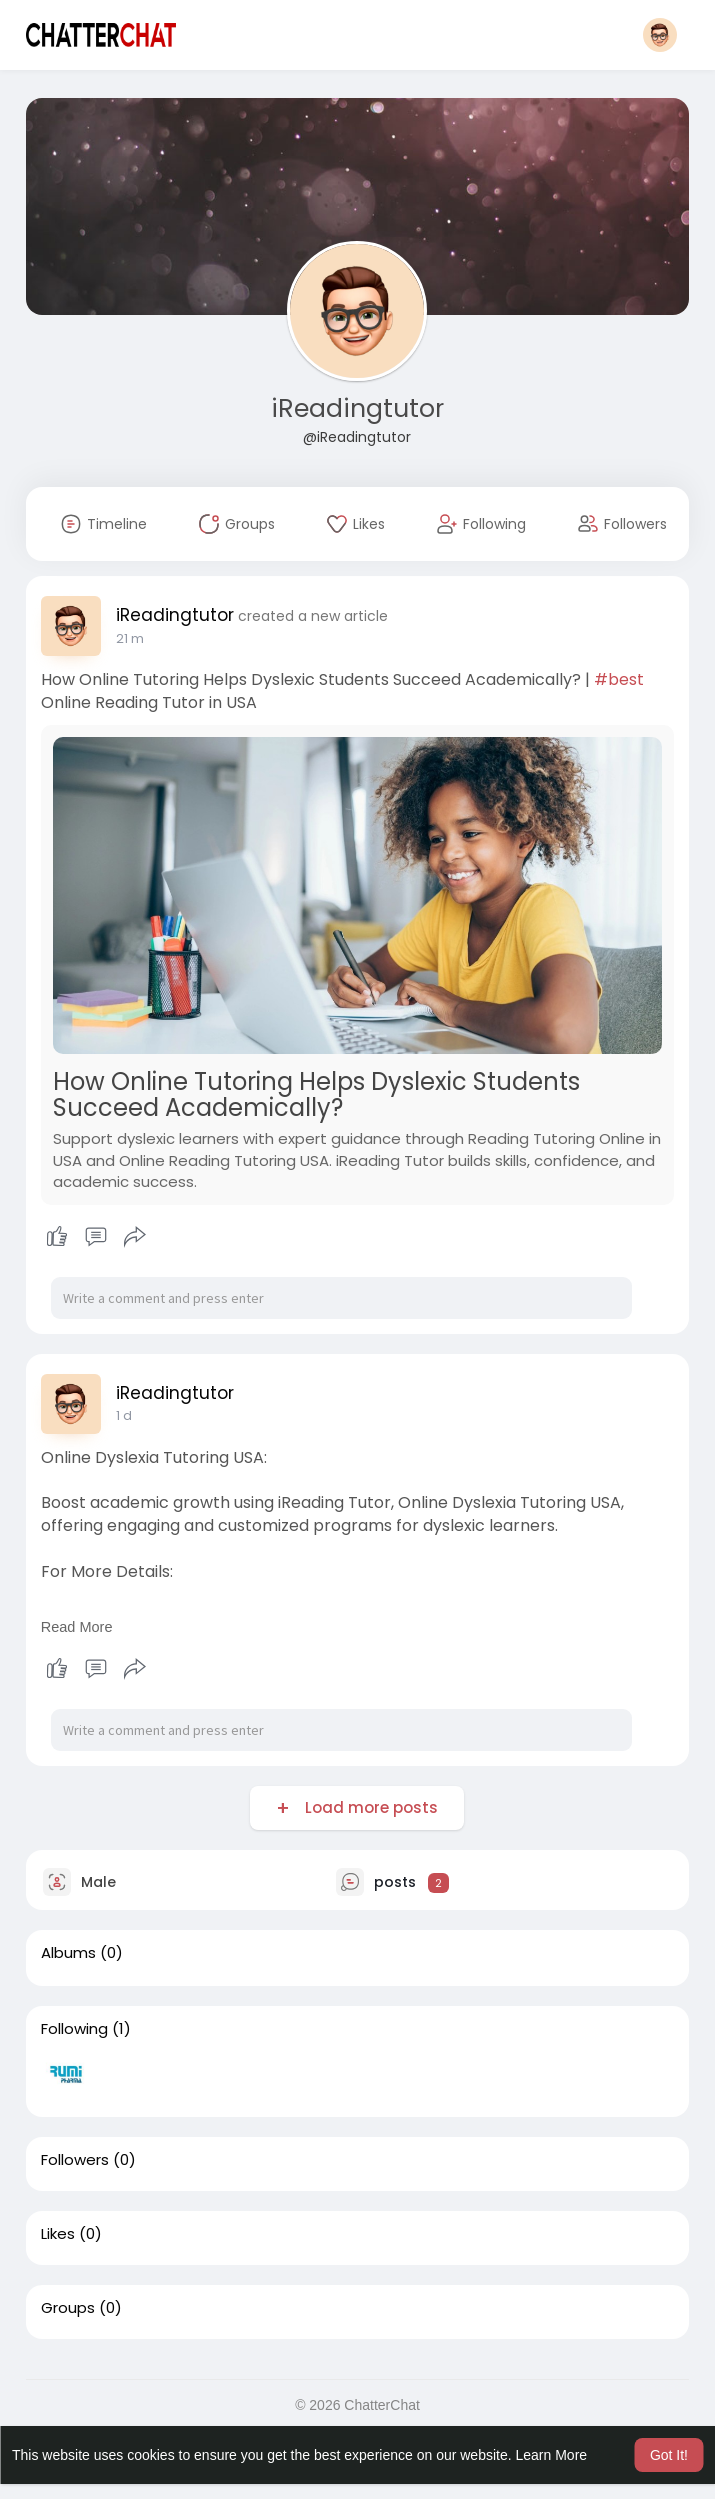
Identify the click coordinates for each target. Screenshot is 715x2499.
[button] (660, 35)
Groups (68, 2308)
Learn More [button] (552, 2455)
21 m (130, 638)
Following (74, 2029)
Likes (58, 2234)
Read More (77, 1627)
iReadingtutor (357, 408)
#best (619, 679)
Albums (68, 1953)
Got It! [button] (669, 2455)
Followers (75, 2160)
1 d (124, 1415)
